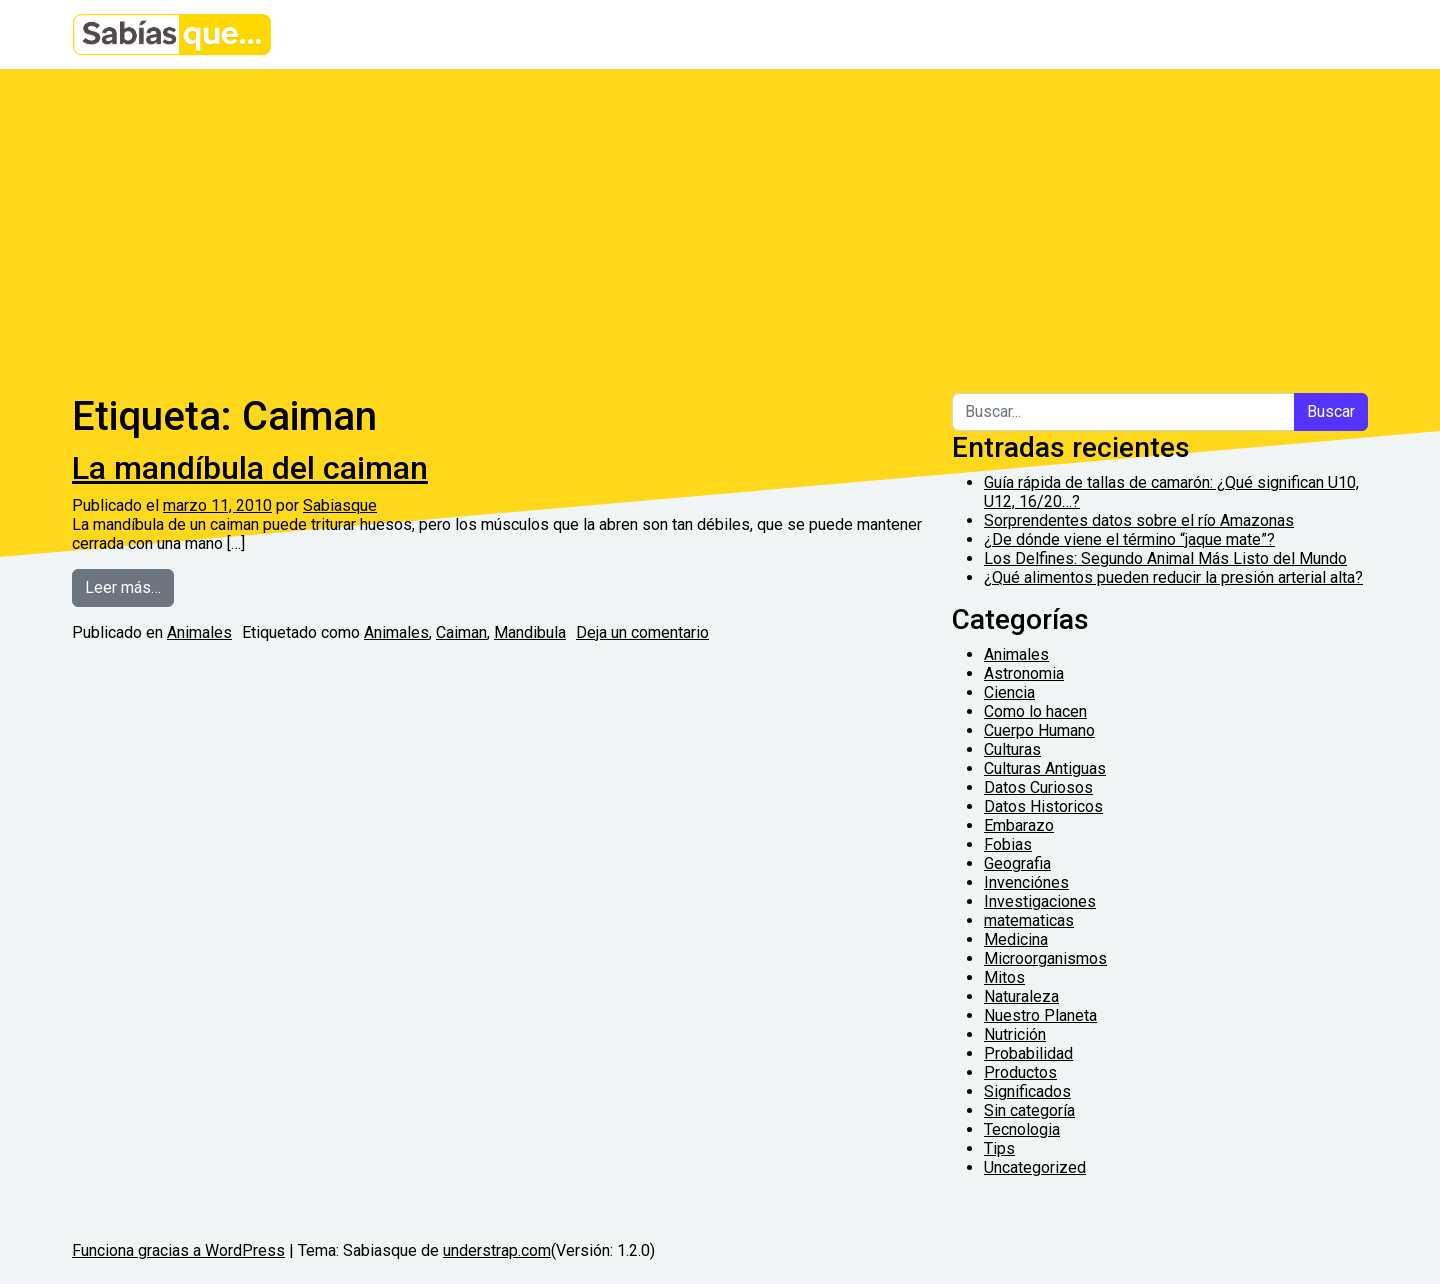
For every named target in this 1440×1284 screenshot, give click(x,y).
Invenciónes (1026, 882)
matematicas (1029, 920)
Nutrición (1015, 1034)
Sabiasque (340, 505)
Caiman (461, 632)
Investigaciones (1040, 901)
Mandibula (530, 632)
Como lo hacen (1035, 711)
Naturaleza (1021, 996)
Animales (199, 632)
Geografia (1017, 863)
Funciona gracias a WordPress (178, 1250)
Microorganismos (1045, 958)
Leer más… (129, 586)
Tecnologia (1022, 1129)
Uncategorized (1035, 1167)
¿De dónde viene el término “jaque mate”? (1129, 539)
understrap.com (497, 1250)
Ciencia (1009, 692)
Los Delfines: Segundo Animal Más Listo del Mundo (1165, 558)
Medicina (1016, 939)
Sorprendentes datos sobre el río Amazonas (1139, 520)
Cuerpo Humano (1039, 730)
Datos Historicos (1043, 806)
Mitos (1004, 977)
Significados (1027, 1091)
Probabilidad (1028, 1053)
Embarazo (1019, 825)
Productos (1020, 1072)
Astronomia (1024, 673)
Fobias (1008, 844)
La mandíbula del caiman (250, 468)
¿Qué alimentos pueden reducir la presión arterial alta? (1173, 577)
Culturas (1012, 749)
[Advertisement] (720, 219)
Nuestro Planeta (1040, 1015)
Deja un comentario (642, 632)
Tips (999, 1148)
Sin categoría (1029, 1110)
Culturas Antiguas (1045, 768)
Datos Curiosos (1038, 787)
